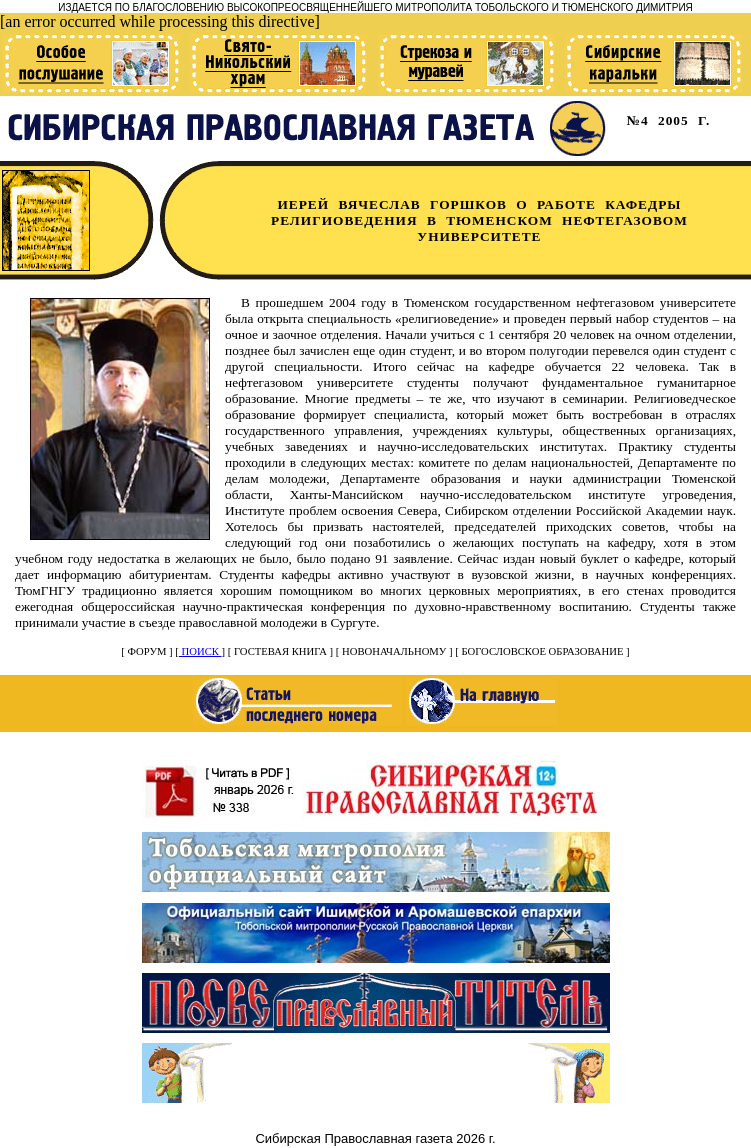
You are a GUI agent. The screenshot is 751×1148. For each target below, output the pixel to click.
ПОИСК (200, 651)
